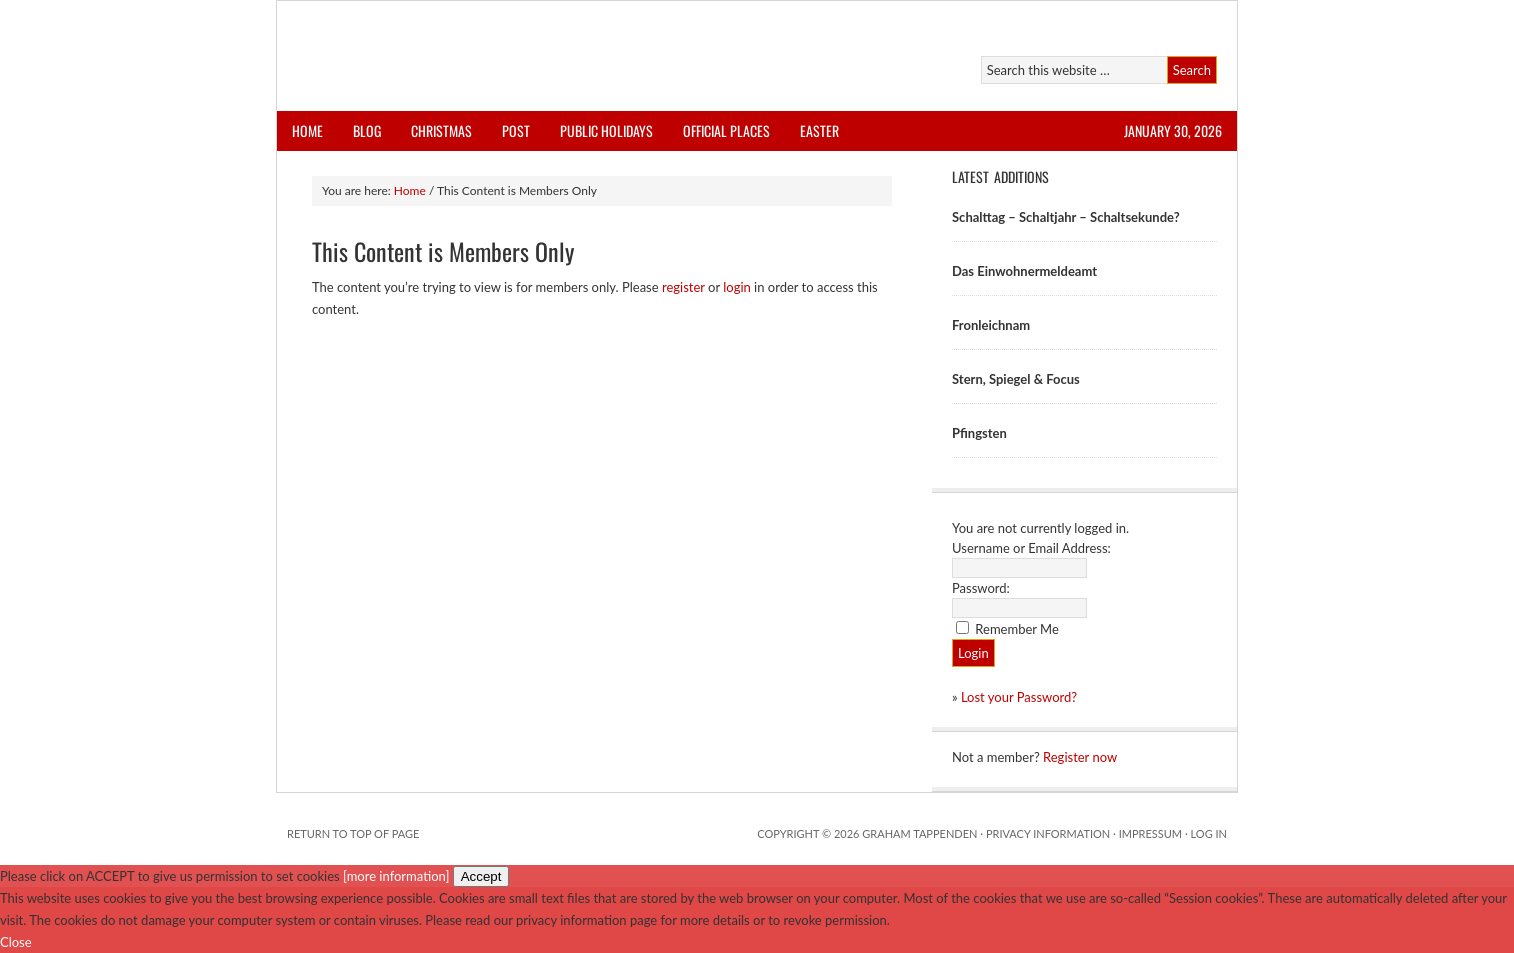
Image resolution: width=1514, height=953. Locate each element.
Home (307, 130)
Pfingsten (979, 433)
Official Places (726, 130)
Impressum (1150, 833)
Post (516, 130)
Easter (819, 130)
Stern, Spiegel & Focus (1016, 379)
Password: (981, 588)
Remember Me (1017, 629)
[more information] (396, 876)
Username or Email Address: (1031, 548)
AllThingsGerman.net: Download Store (509, 56)
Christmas (441, 130)
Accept (481, 876)
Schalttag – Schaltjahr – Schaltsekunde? (1066, 217)
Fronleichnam (991, 325)
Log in (1209, 833)
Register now (1080, 757)
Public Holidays (606, 130)
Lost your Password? (1019, 697)
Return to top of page (353, 833)
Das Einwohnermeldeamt (1024, 271)
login (737, 287)
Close (16, 942)
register (683, 287)
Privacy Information (1048, 833)
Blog (367, 130)
